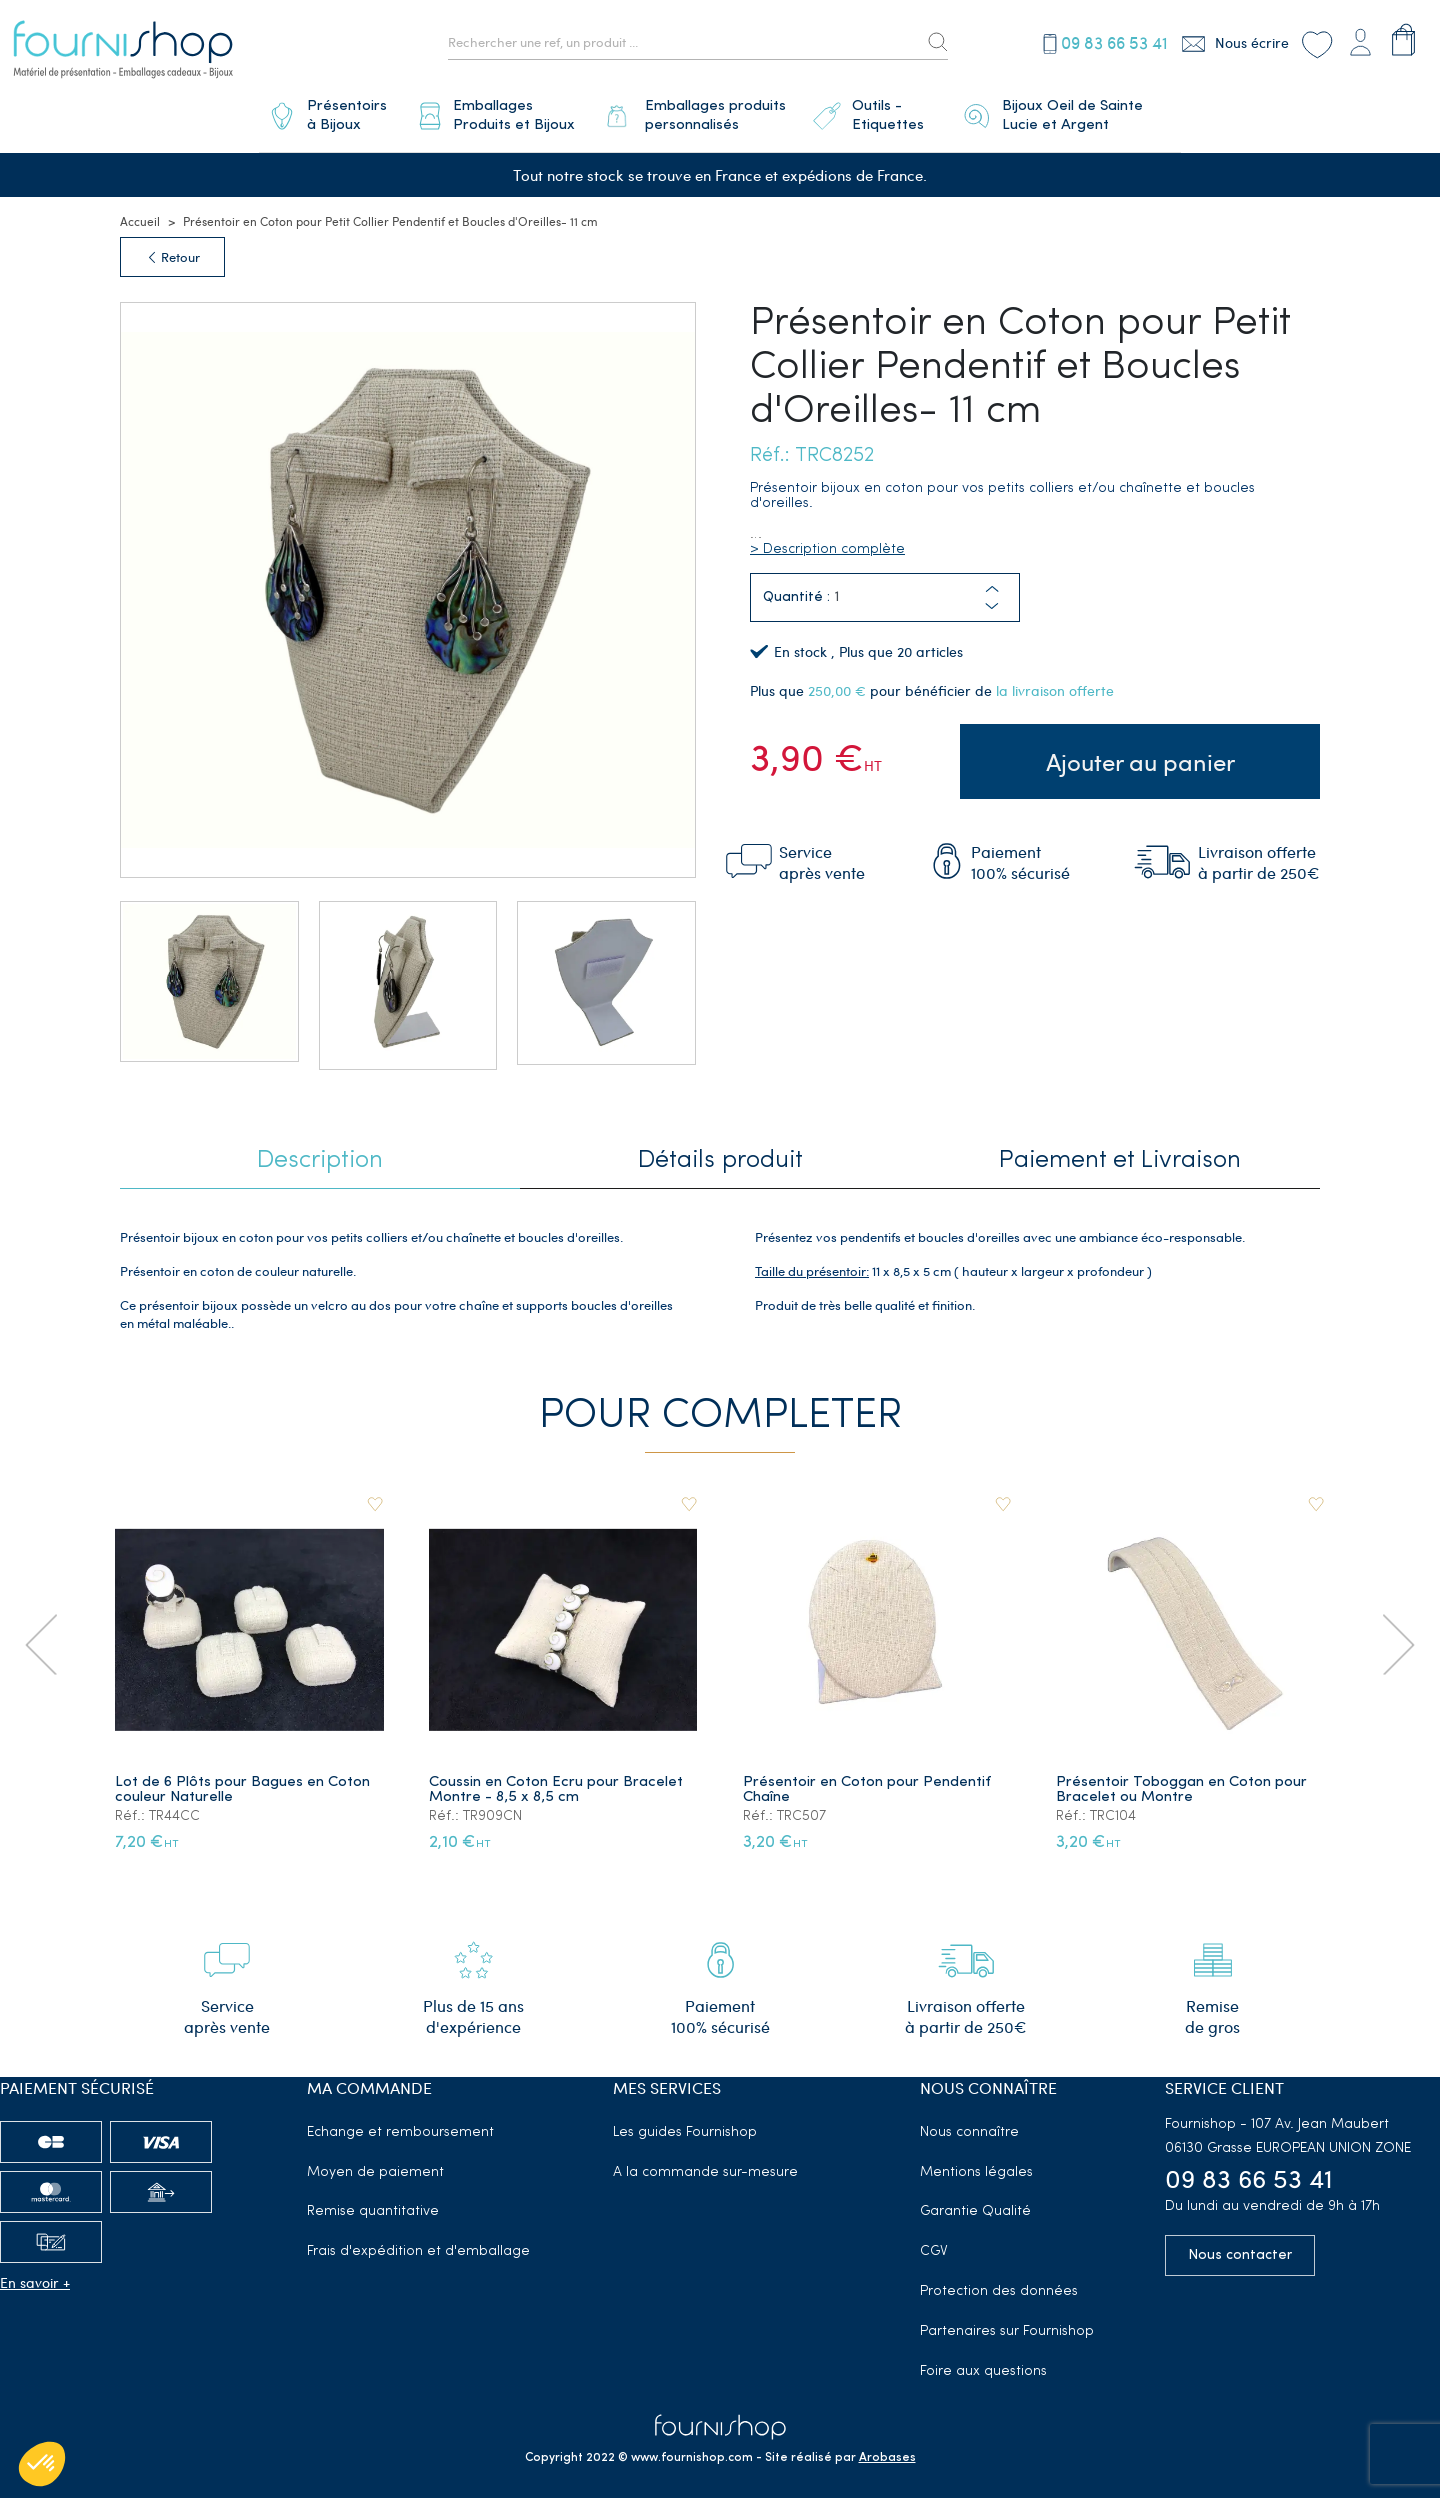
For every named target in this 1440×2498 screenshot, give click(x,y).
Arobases (887, 2452)
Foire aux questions (983, 2364)
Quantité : (796, 591)
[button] (992, 600)
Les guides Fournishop (685, 2125)
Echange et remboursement (400, 2125)
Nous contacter (1240, 2249)
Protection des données (999, 2284)
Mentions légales (976, 2165)
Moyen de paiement (375, 2165)
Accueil (140, 215)
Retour (172, 251)
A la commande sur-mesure (705, 2165)
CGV (934, 2245)
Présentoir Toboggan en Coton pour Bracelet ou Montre (1182, 1784)
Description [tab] (320, 1155)
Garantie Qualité (975, 2205)
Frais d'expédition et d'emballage (418, 2245)
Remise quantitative (373, 2205)
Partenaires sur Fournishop (1007, 2324)
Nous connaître (969, 2125)
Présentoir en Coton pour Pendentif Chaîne (868, 1784)
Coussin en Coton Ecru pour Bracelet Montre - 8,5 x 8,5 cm (557, 1784)
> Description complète (827, 543)
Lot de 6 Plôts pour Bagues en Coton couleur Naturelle (243, 1784)
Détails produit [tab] (720, 1155)
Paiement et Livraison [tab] (1120, 1155)
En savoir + (35, 2275)
